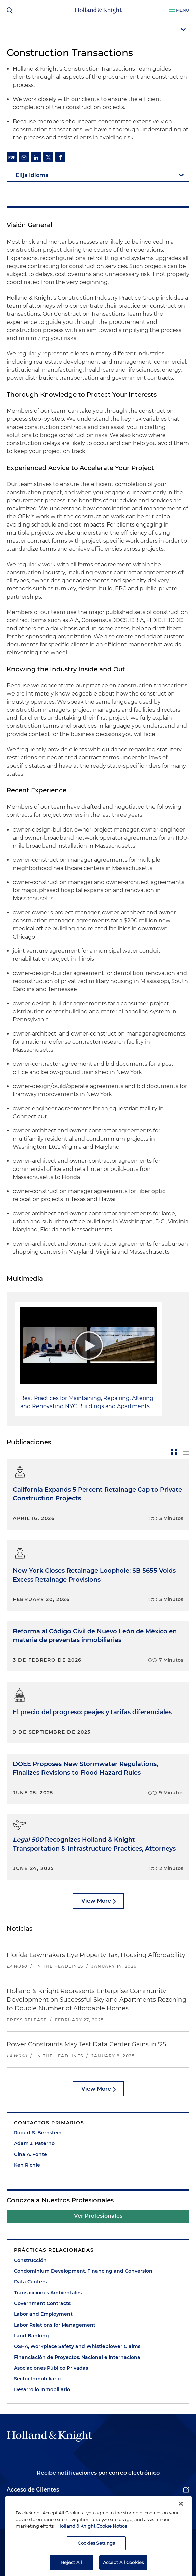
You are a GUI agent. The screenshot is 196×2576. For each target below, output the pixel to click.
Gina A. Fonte (30, 2154)
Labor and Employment (43, 2314)
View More (96, 1901)
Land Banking (31, 2336)
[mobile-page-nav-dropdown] (98, 30)
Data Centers (30, 2282)
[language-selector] (98, 175)
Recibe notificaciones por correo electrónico (98, 2473)
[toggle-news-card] (174, 1452)
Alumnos (19, 2506)
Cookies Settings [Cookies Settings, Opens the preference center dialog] (96, 2559)
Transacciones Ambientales (48, 2293)
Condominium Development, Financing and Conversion (83, 2271)
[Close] (180, 2520)
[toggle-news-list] (186, 1452)
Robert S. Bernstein (38, 2133)
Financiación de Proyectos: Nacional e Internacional (78, 2357)
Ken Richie (27, 2165)
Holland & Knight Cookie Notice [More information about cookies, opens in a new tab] (92, 2542)
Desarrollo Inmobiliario (42, 2389)
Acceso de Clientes (33, 2489)
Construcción (30, 2260)
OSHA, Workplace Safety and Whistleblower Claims (77, 2346)
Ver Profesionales (98, 2216)
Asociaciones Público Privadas (51, 2368)
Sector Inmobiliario (37, 2379)
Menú (182, 10)
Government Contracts (42, 2303)
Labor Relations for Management (54, 2325)
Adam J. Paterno (34, 2143)
